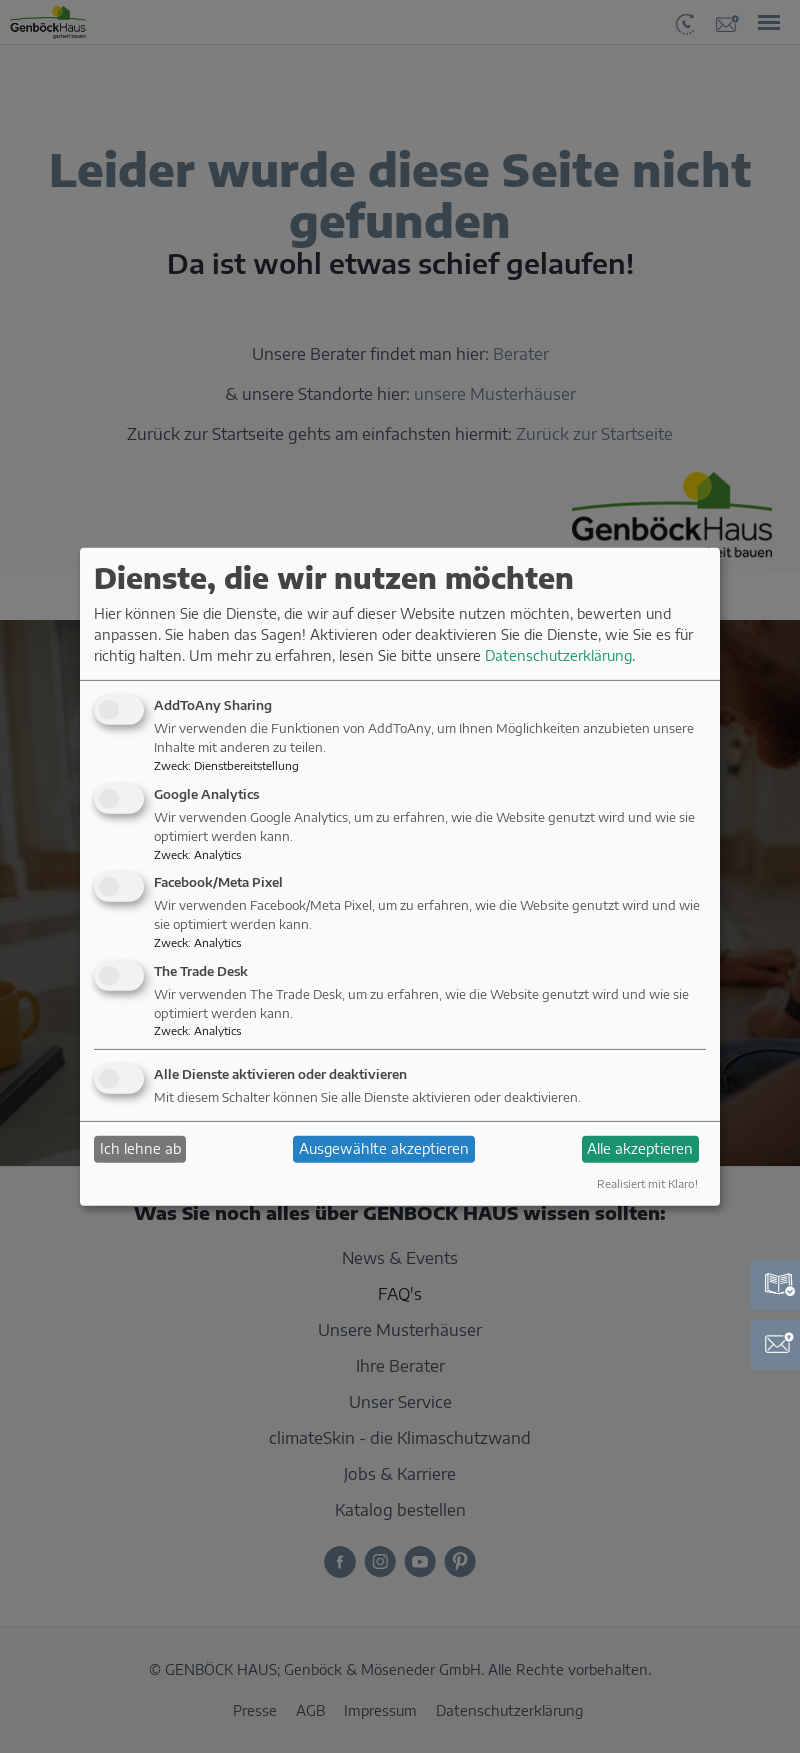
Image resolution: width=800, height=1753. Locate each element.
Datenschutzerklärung (558, 655)
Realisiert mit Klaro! (647, 1183)
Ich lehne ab (140, 1148)
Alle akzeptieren (640, 1148)
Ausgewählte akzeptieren (384, 1148)
